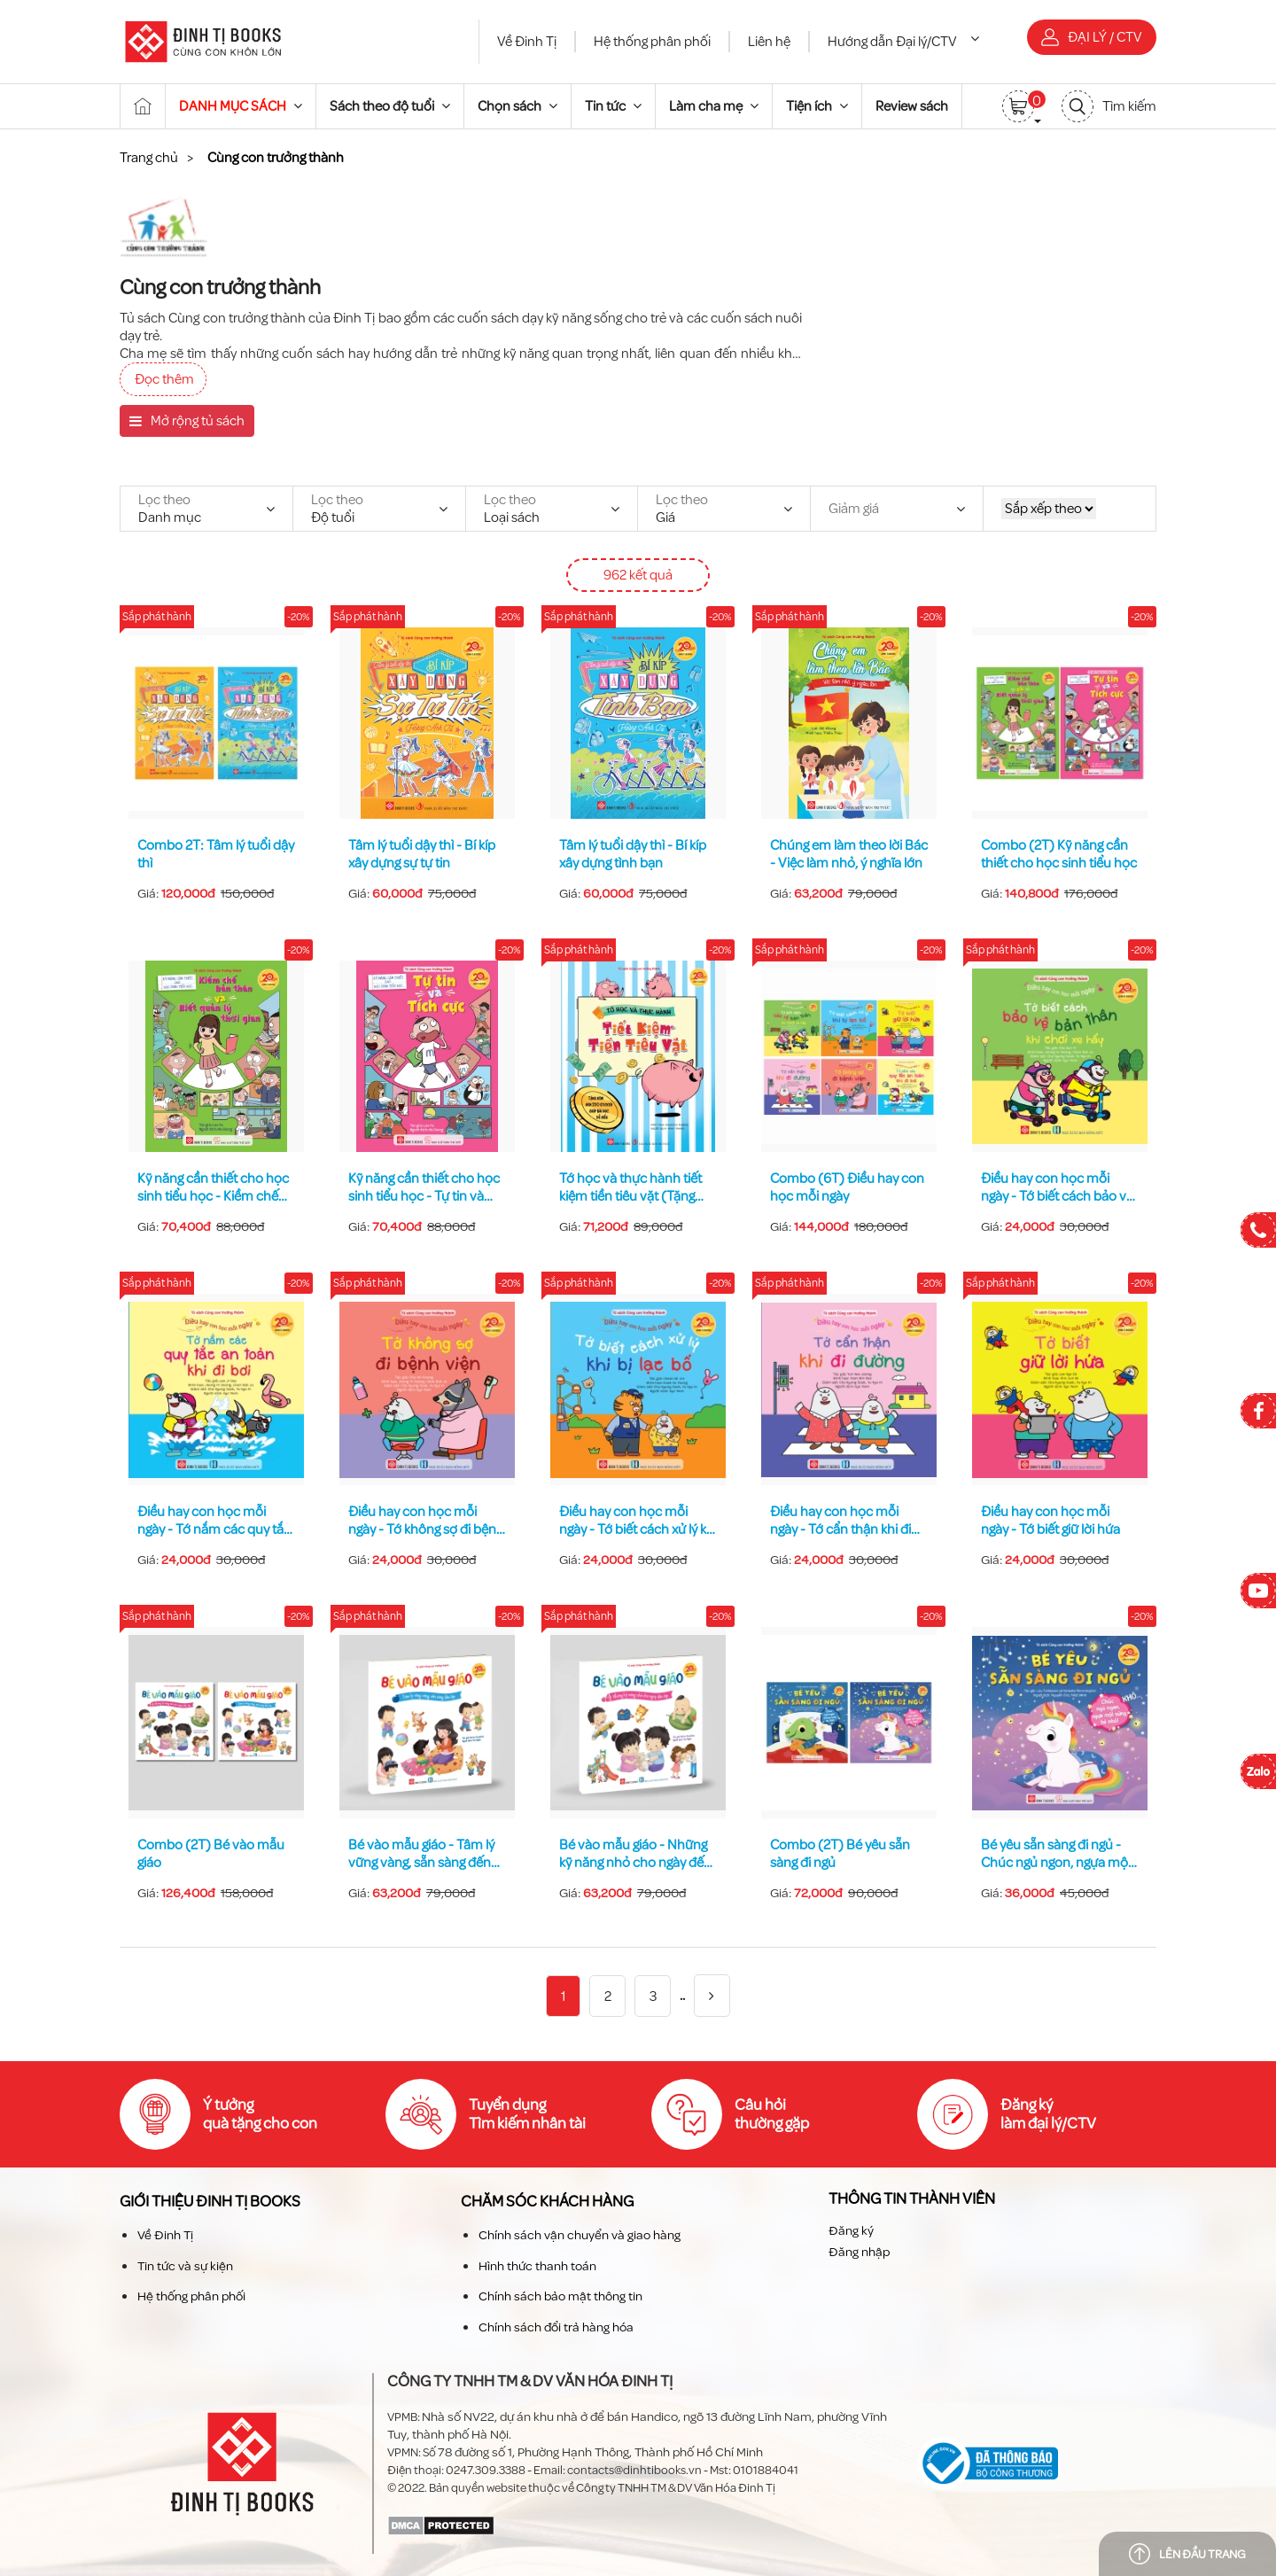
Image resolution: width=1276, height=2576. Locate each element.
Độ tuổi (337, 508)
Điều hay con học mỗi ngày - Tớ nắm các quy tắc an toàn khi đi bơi (214, 1520)
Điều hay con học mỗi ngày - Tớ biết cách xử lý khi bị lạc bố (638, 1520)
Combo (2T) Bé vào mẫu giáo (210, 1854)
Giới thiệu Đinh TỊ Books (210, 2202)
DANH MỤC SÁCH (240, 106)
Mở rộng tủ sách (187, 421)
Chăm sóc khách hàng (547, 2202)
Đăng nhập (859, 2252)
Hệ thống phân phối (652, 41)
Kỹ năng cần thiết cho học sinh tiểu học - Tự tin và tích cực (424, 1187)
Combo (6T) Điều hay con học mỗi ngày (847, 1187)
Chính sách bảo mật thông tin (560, 2296)
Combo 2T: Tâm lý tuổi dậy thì (215, 854)
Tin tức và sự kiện (185, 2265)
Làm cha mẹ (714, 106)
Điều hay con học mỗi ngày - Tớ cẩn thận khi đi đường (840, 1520)
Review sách (911, 106)
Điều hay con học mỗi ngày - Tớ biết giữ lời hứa (1050, 1520)
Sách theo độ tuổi (390, 106)
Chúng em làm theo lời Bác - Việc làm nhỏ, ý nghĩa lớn (849, 854)
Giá (682, 508)
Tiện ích (817, 106)
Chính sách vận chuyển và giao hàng (579, 2235)
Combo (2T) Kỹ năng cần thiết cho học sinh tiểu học (1059, 854)
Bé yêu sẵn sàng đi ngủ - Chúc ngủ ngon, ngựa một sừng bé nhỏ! (1056, 1854)
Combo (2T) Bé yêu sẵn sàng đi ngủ (840, 1854)
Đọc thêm (164, 379)
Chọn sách (517, 106)
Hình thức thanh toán (537, 2265)
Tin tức (613, 106)
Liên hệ (769, 41)
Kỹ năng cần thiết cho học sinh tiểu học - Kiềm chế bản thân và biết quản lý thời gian (213, 1187)
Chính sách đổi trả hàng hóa (556, 2326)
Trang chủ (149, 157)
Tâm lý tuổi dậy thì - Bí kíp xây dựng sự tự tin (421, 854)
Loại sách (512, 508)
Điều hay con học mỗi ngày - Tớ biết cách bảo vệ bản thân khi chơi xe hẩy (1057, 1187)
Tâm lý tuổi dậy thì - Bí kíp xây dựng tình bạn (632, 854)
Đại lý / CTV (1091, 37)
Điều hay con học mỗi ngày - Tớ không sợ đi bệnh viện (426, 1520)
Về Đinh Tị (526, 41)
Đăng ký (851, 2230)
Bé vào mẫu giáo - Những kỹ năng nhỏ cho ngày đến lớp (635, 1854)
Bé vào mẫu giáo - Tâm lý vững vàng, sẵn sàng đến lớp (421, 1854)
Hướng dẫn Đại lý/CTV (903, 41)
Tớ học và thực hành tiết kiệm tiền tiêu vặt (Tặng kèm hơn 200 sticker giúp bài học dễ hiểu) (633, 1187)
